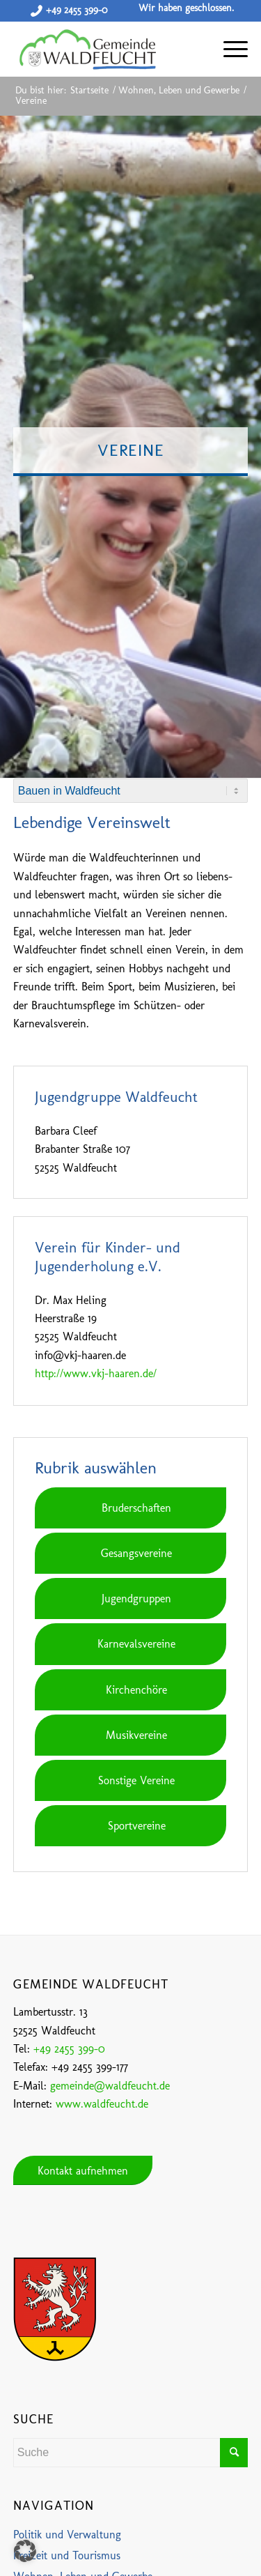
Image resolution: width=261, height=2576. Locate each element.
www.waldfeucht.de (102, 2103)
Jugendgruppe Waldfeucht (116, 1096)
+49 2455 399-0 (76, 10)
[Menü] (228, 49)
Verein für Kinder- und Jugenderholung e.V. (107, 1257)
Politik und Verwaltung (67, 2534)
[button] (25, 2551)
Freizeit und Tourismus (66, 2555)
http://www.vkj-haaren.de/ (96, 1373)
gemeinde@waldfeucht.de (110, 2085)
